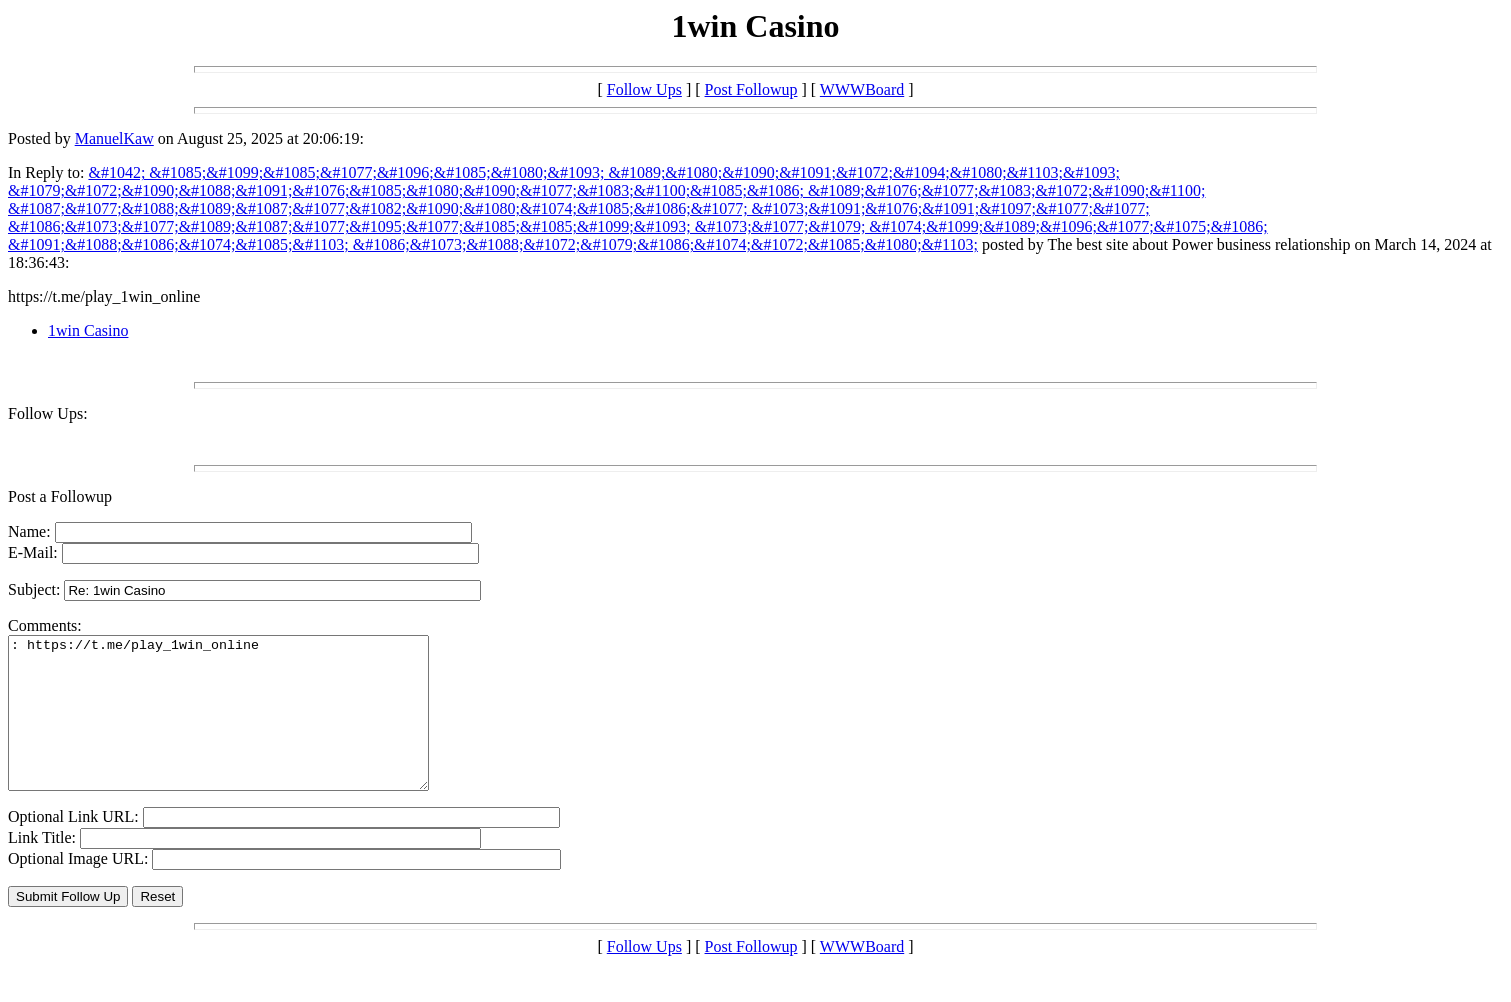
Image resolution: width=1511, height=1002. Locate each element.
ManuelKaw (114, 138)
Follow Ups (644, 89)
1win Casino (88, 330)
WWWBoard (862, 89)
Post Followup (751, 89)
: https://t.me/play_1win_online (243, 728)
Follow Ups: (48, 413)
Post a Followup (60, 496)
